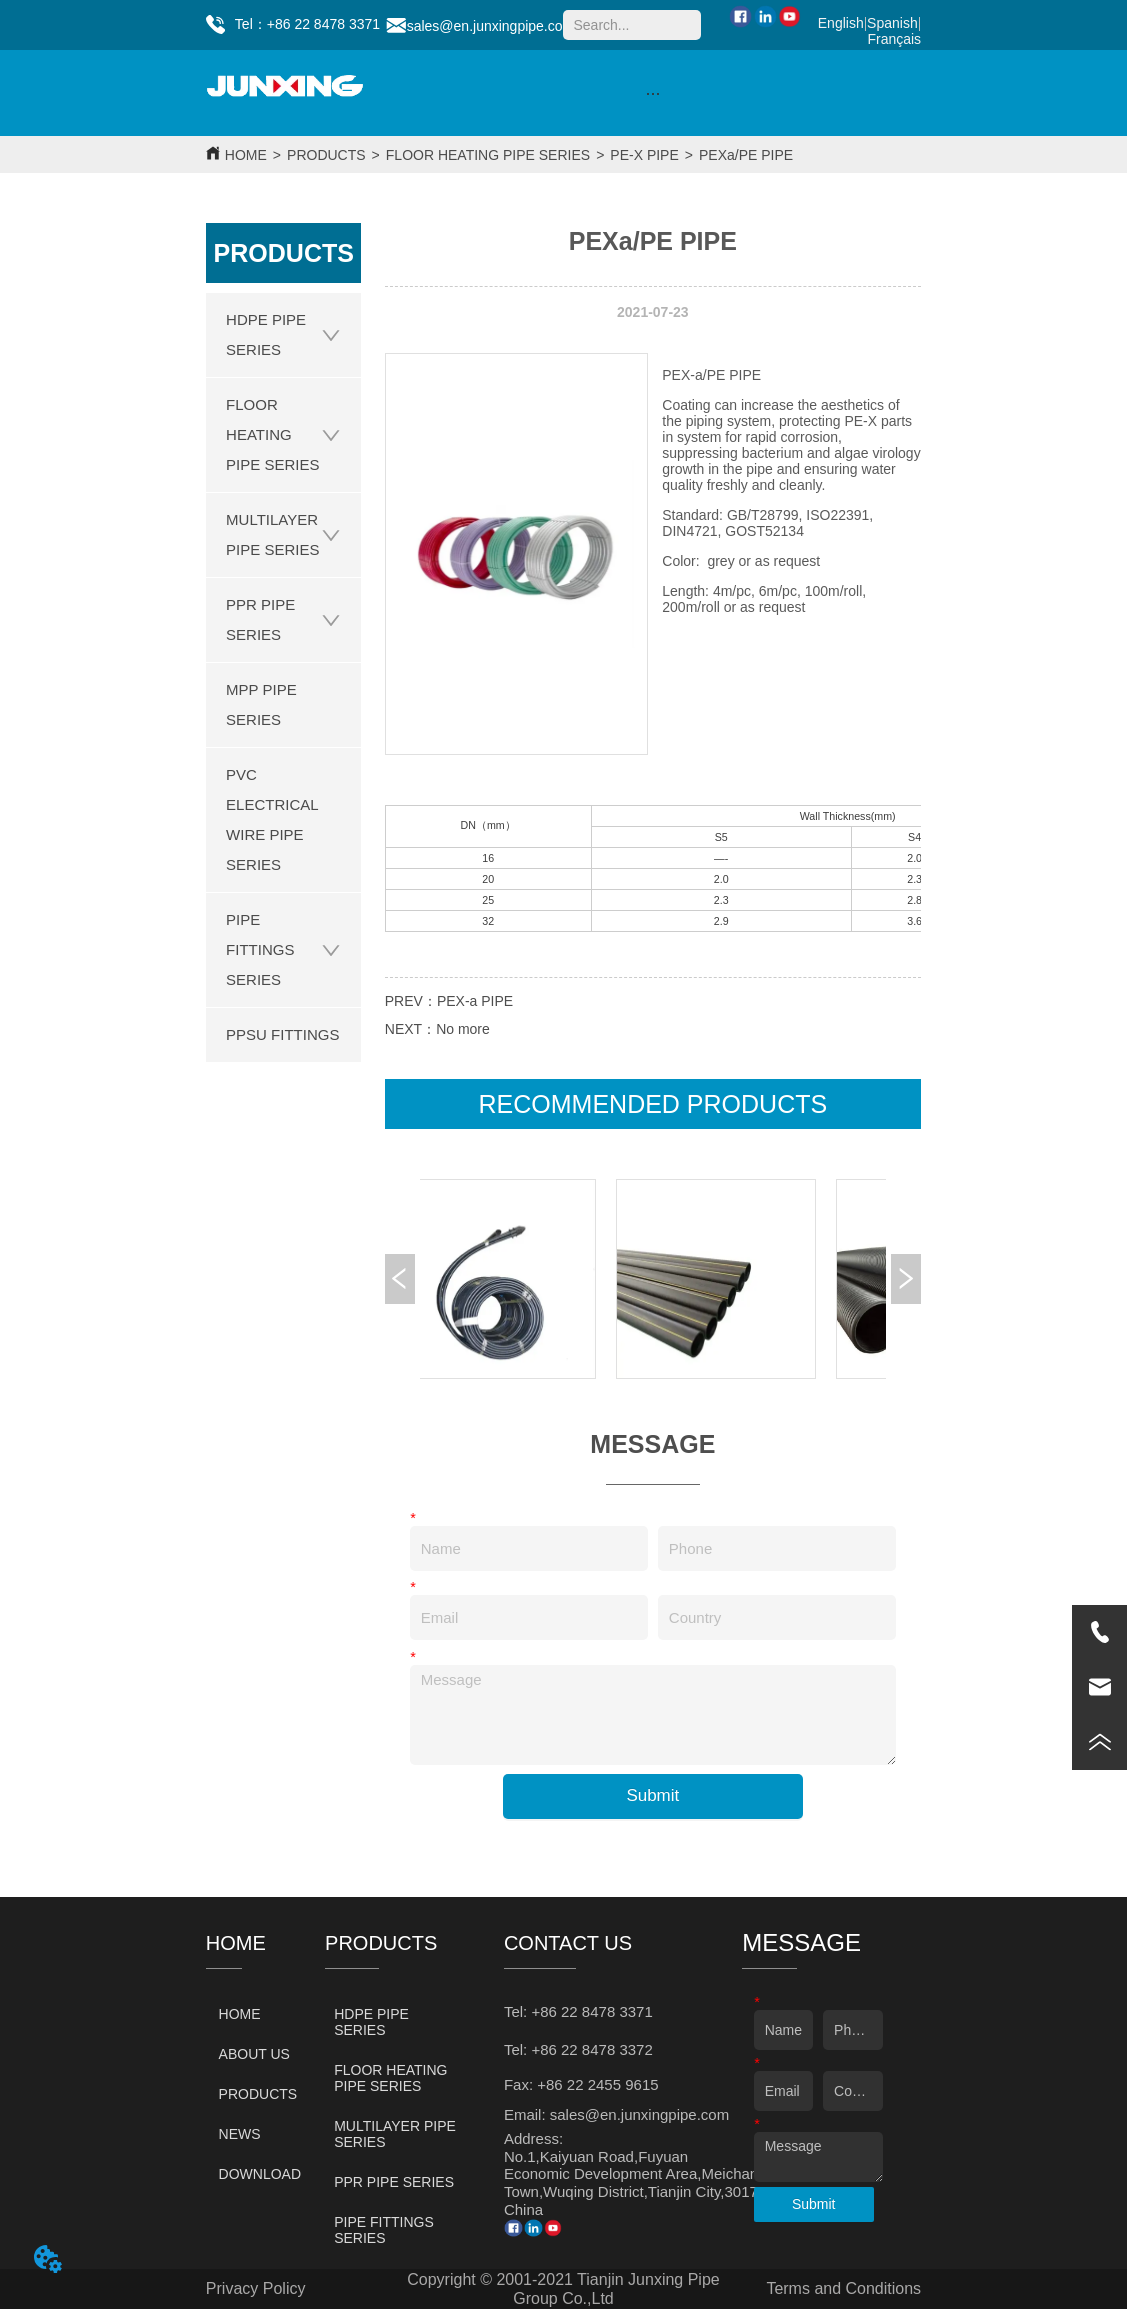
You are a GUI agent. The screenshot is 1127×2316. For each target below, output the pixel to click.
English (841, 23)
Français (894, 39)
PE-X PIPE (644, 155)
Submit (652, 1795)
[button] (652, 93)
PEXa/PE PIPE (746, 155)
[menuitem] (653, 93)
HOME (246, 155)
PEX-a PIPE (475, 1001)
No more (463, 1029)
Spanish (892, 23)
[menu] (653, 93)
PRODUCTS (326, 155)
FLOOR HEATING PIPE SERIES (488, 155)
